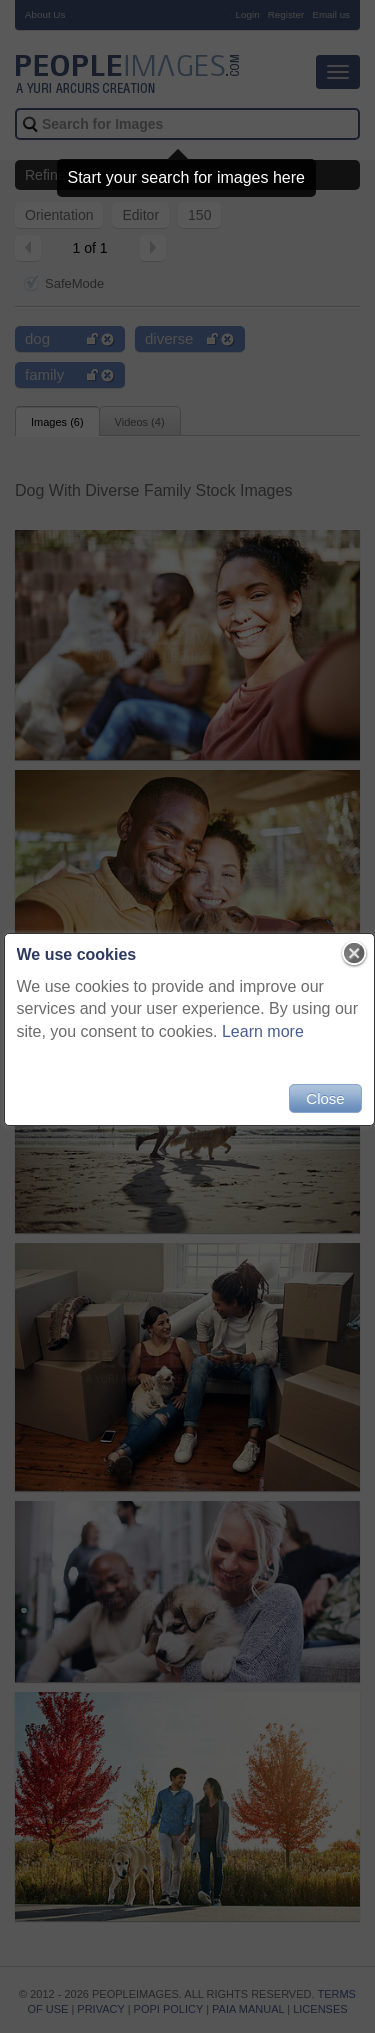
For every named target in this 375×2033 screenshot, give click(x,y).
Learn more (302, 1031)
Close (325, 1098)
